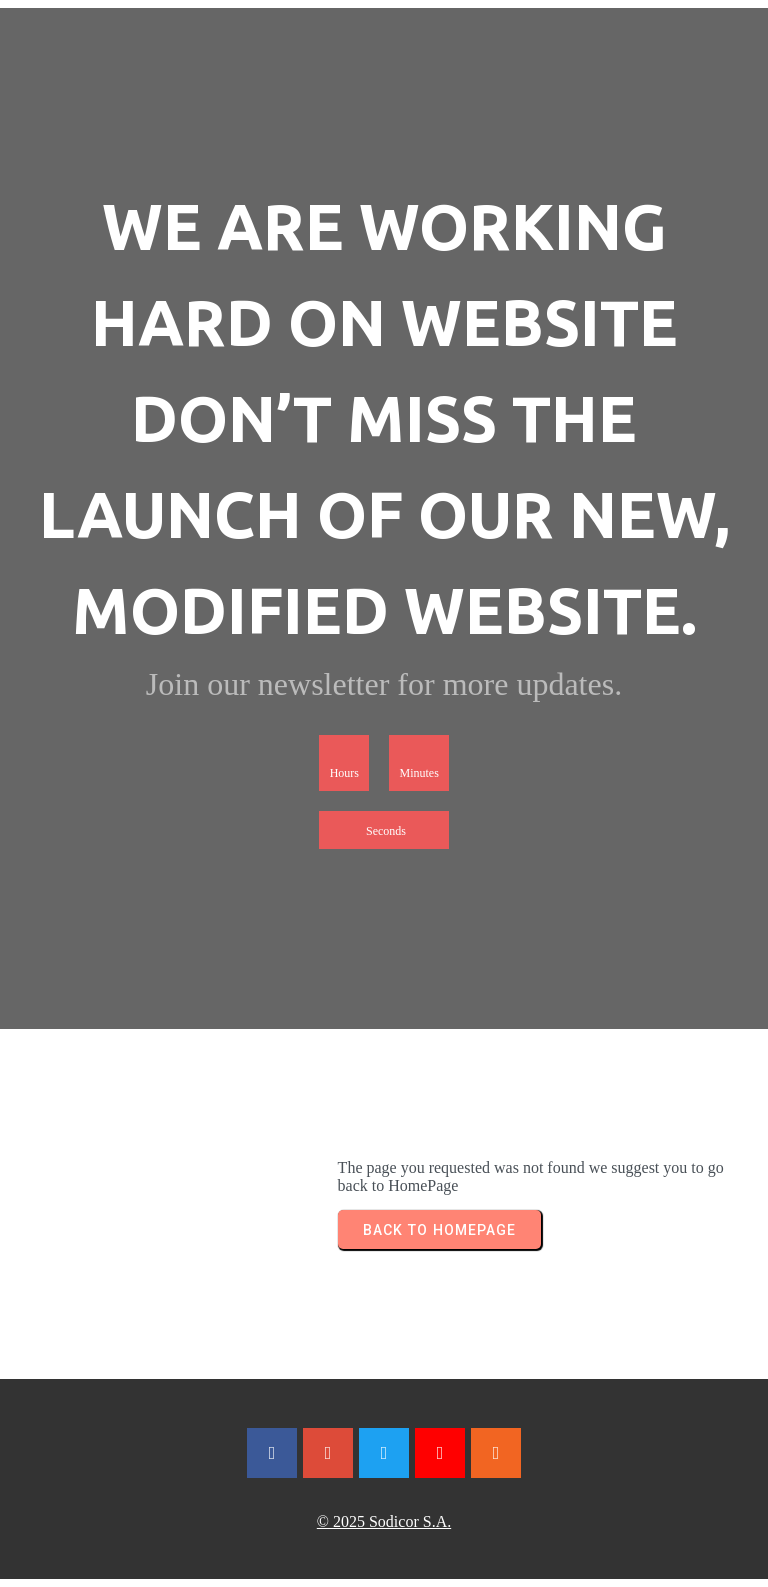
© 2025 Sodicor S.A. (384, 1521)
